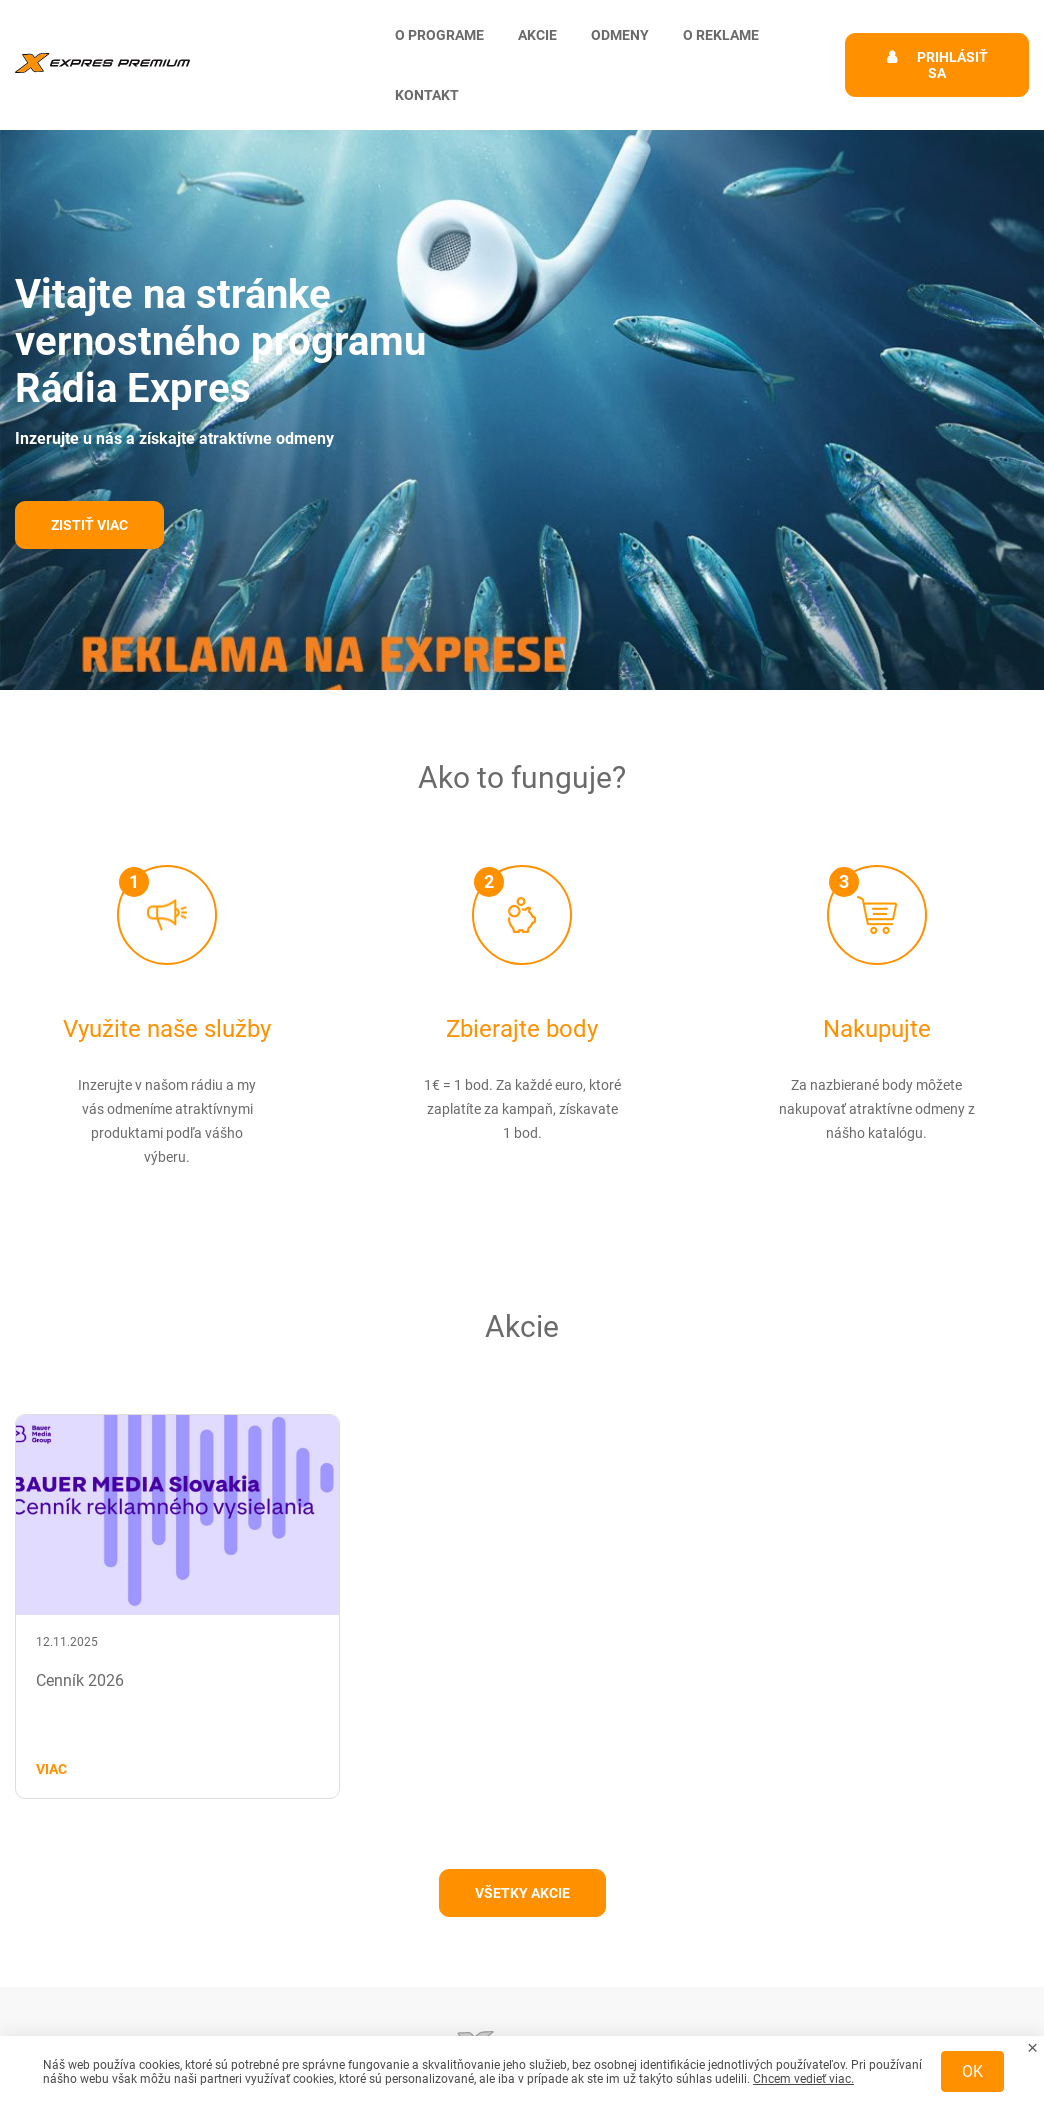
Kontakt (427, 95)
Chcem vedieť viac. (803, 2079)
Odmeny (620, 35)
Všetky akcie (522, 1893)
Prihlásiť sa (952, 65)
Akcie (537, 35)
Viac (51, 1769)
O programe (439, 35)
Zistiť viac (89, 525)
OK (972, 2071)
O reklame (721, 35)
